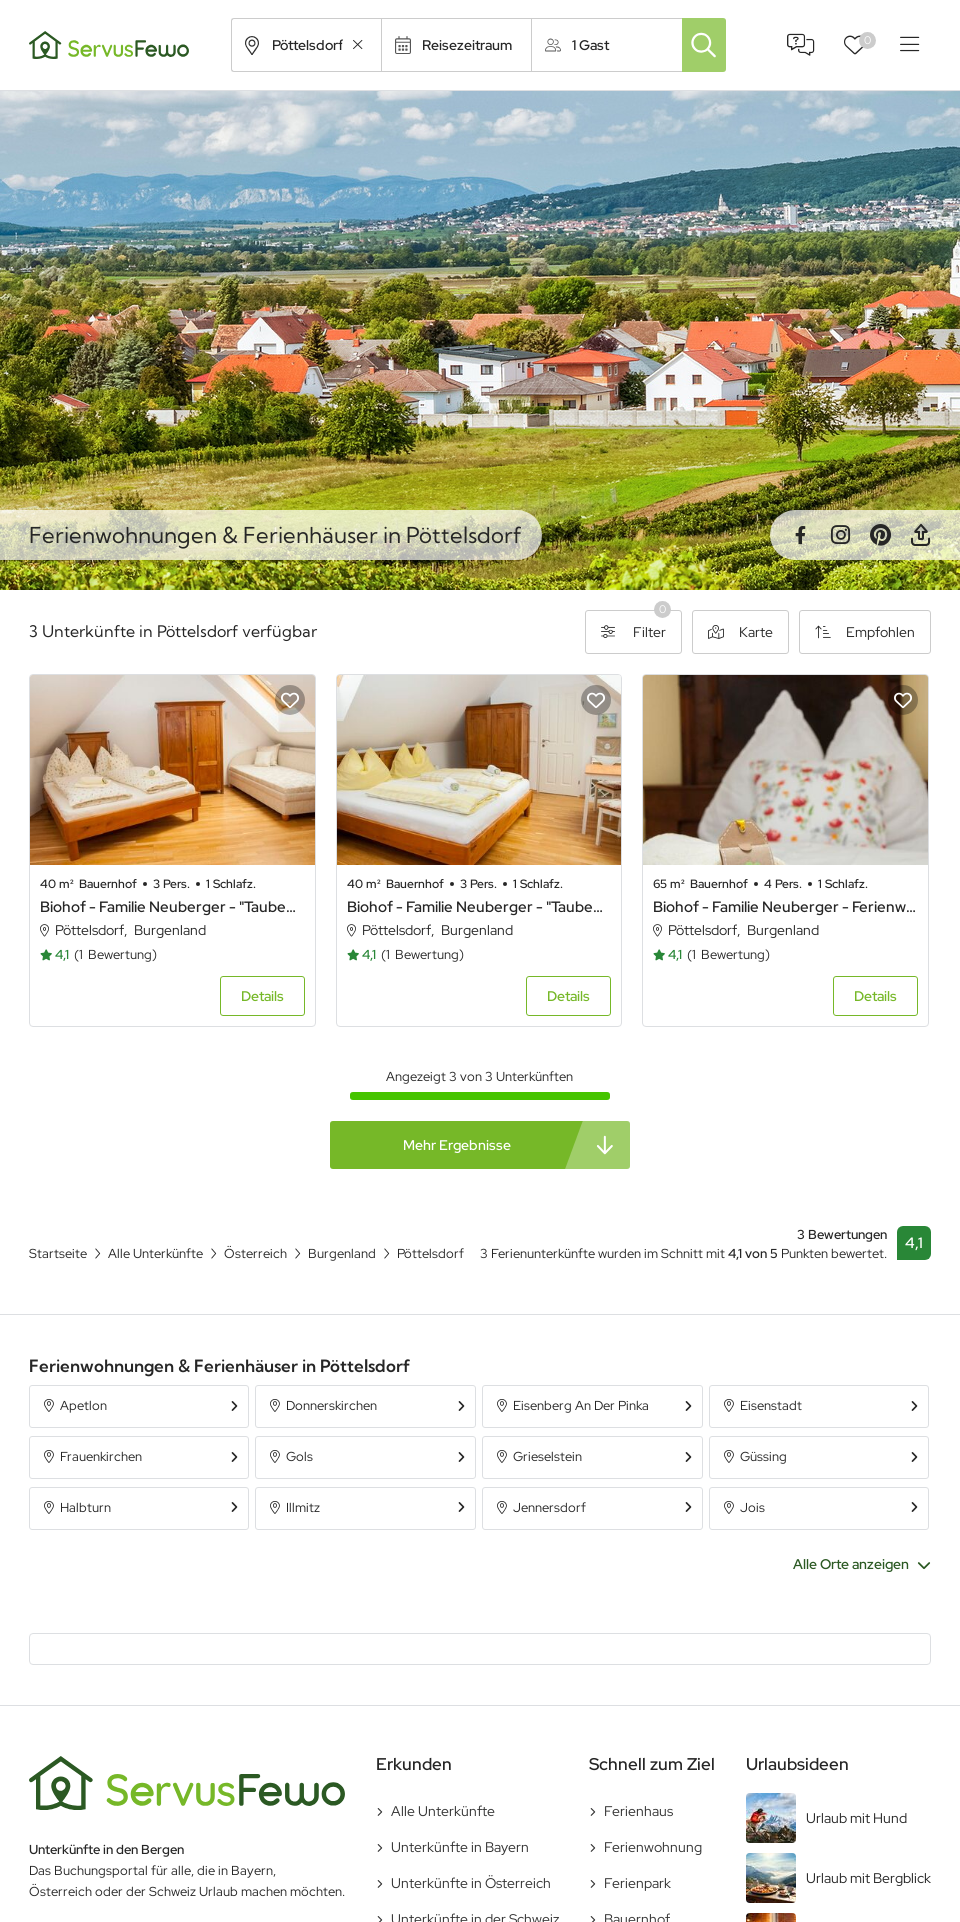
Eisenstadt (771, 1405)
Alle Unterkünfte (443, 1811)
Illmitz (303, 1507)
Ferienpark (637, 1883)
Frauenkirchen (101, 1456)
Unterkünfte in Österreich (471, 1883)
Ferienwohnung (653, 1847)
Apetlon (83, 1405)
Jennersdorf (549, 1507)
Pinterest (880, 535)
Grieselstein (547, 1456)
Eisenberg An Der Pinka (581, 1405)
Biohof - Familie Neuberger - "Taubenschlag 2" (172, 907)
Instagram (840, 535)
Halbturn (85, 1507)
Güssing (763, 1456)
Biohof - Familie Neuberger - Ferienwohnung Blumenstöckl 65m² (785, 907)
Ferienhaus (638, 1811)
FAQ (801, 45)
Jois (752, 1507)
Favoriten (867, 40)
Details (262, 996)
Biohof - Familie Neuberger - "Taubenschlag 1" (479, 907)
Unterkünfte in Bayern (460, 1847)
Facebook (800, 535)
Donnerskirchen (331, 1405)
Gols (299, 1456)
